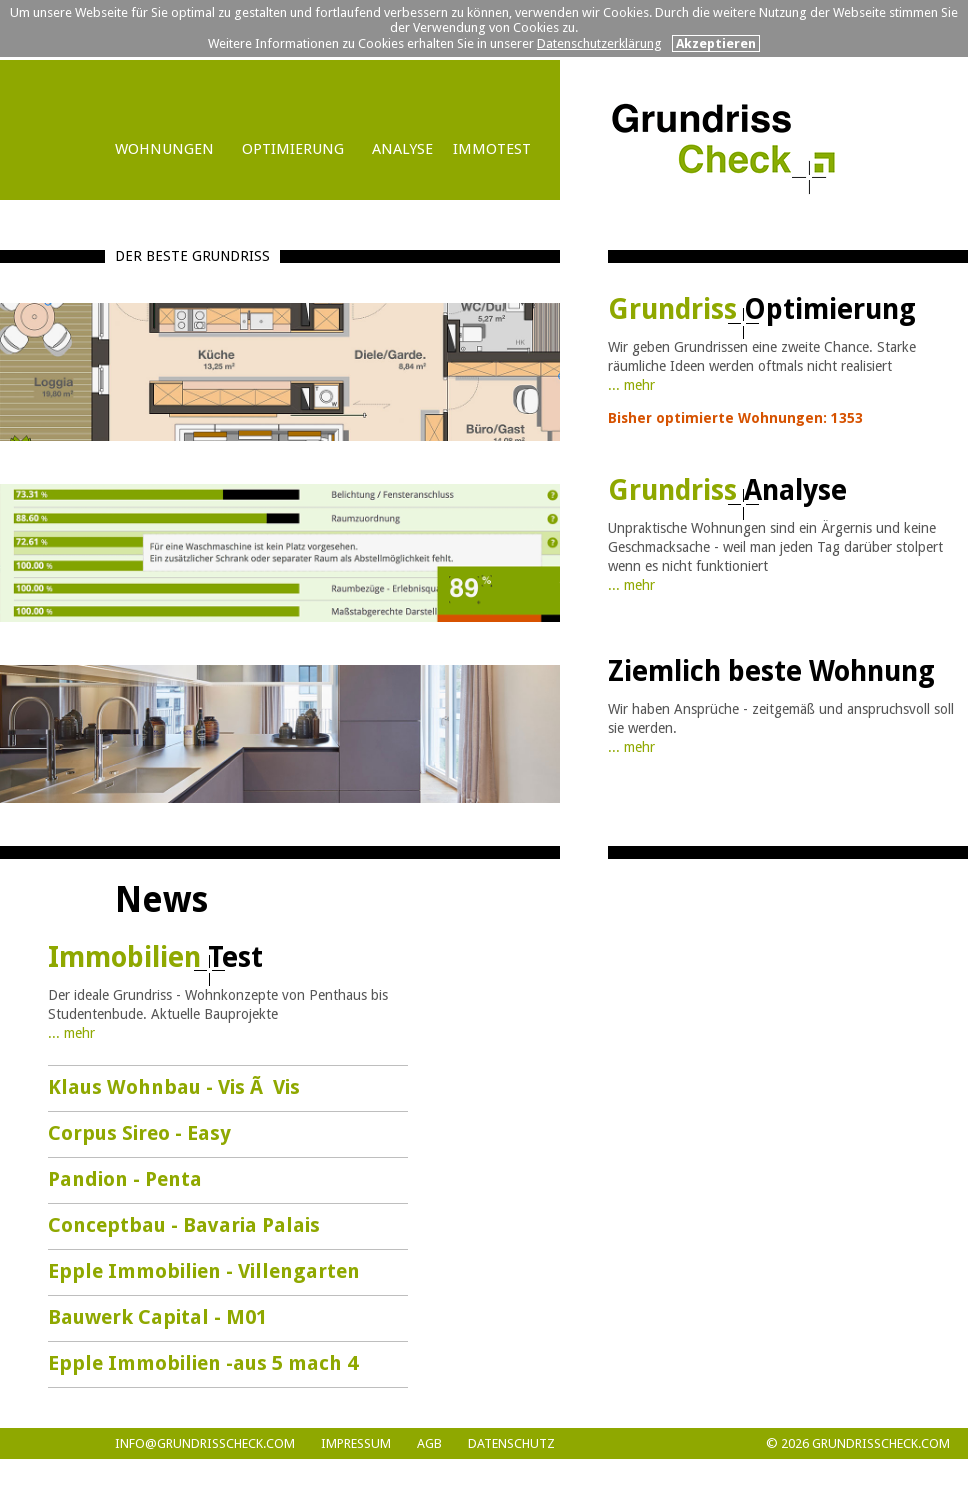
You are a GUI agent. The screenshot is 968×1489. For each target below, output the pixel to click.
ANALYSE (402, 149)
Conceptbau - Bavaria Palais (184, 1225)
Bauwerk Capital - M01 (157, 1317)
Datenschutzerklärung (599, 43)
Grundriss (762, 309)
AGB (429, 1443)
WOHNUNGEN (164, 149)
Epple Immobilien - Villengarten (204, 1271)
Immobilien (155, 957)
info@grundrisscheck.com (205, 1443)
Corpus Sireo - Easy (139, 1133)
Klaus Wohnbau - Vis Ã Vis (174, 1087)
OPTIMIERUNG (293, 149)
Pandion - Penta (125, 1179)
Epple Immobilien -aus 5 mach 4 (203, 1363)
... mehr (631, 385)
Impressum (356, 1443)
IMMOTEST (492, 149)
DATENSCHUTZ (511, 1443)
